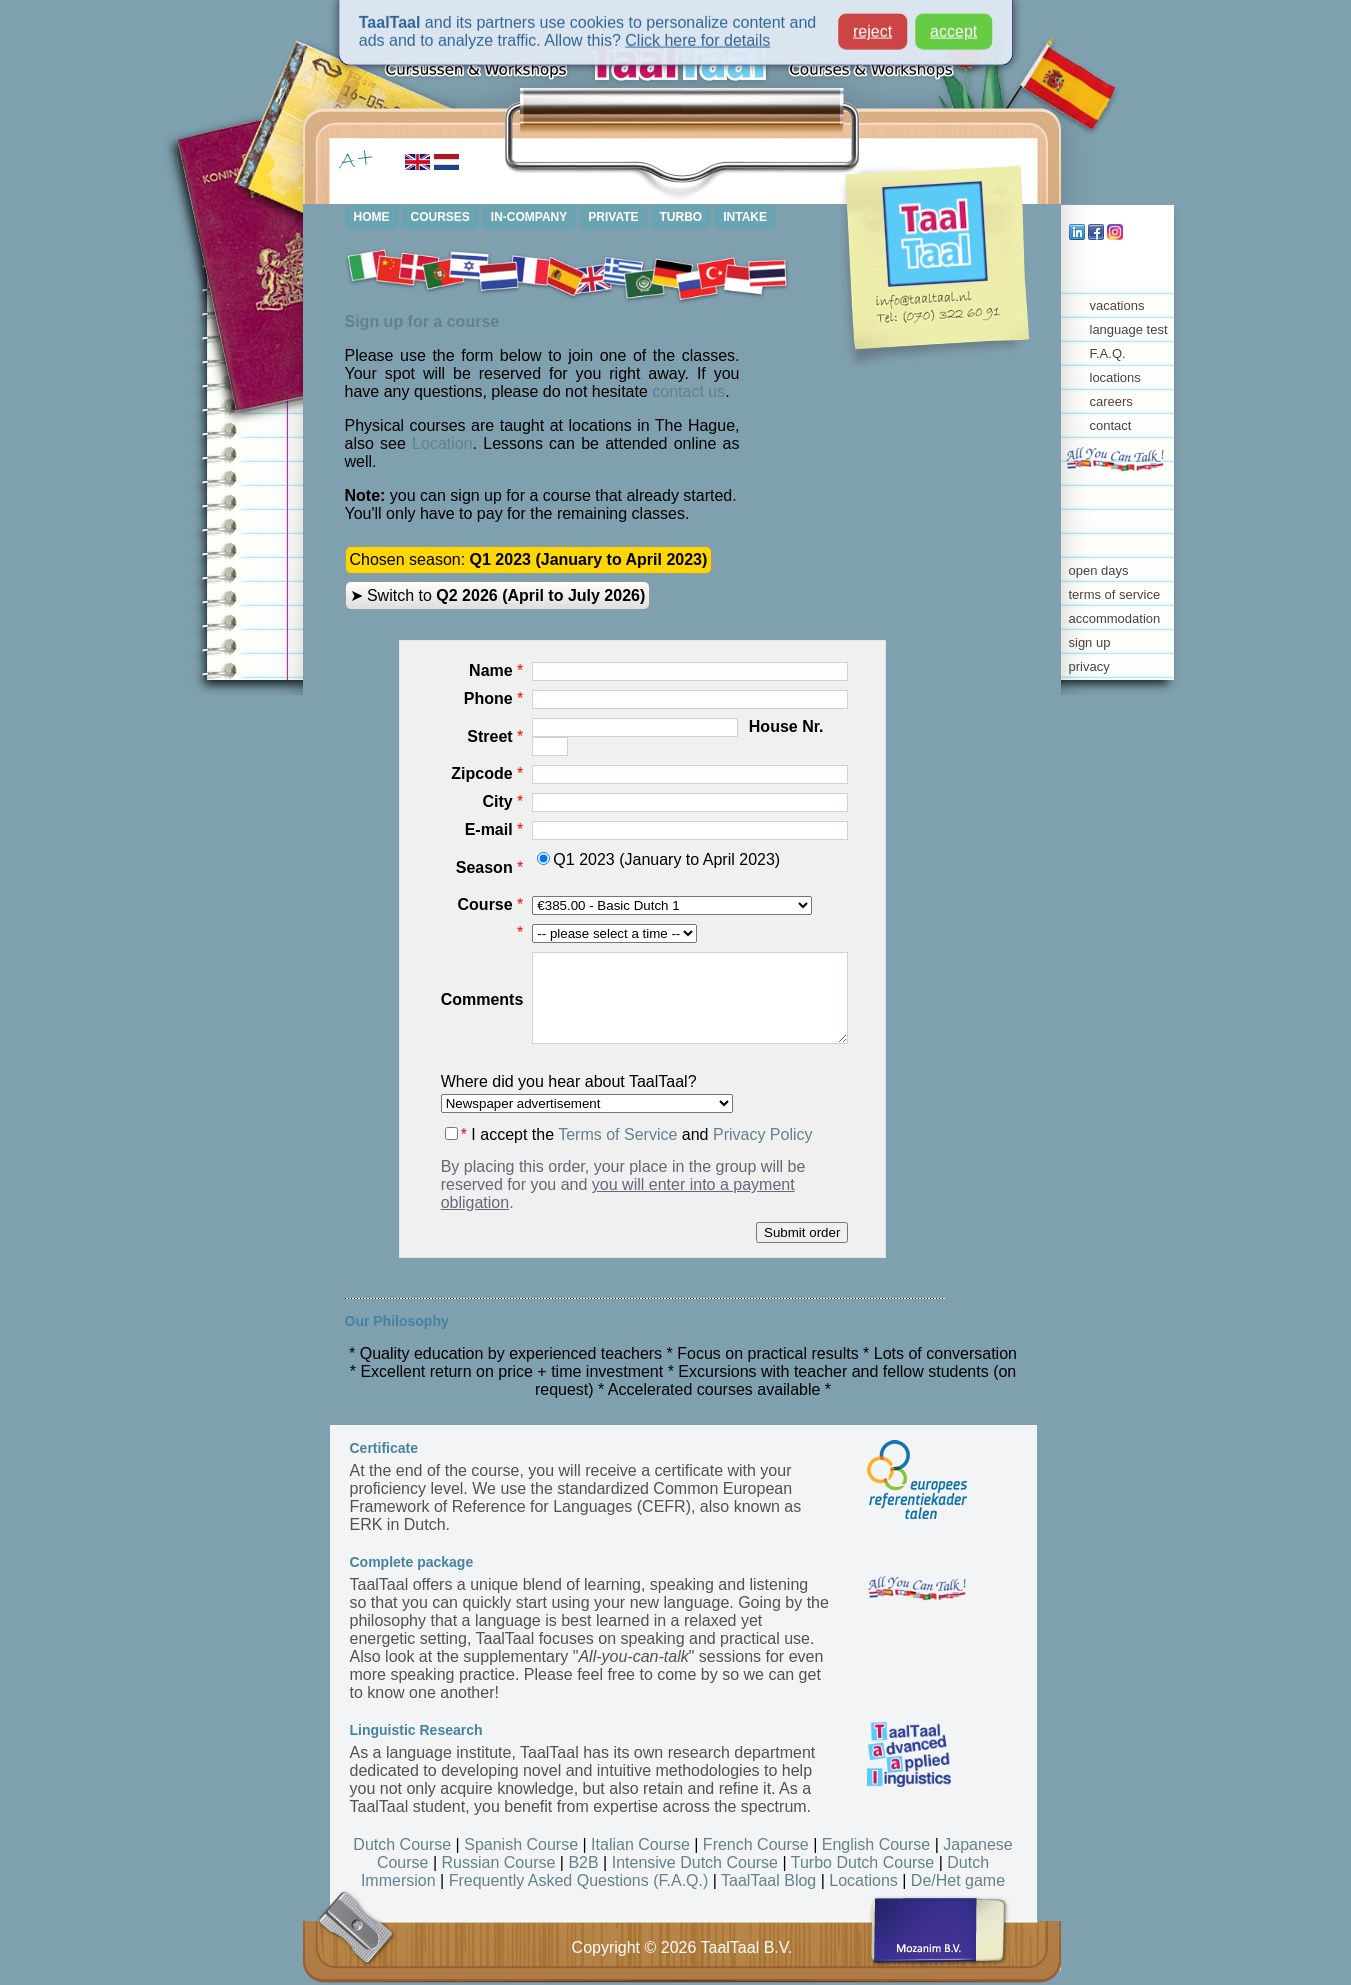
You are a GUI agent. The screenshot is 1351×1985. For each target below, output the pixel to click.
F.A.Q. (1108, 353)
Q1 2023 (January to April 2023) (658, 859)
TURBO (681, 217)
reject (872, 21)
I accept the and (629, 1134)
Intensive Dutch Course (695, 1862)
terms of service (1115, 594)
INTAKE (745, 217)
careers (1111, 401)
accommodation (1115, 618)
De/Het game (958, 1880)
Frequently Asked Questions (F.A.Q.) (579, 1880)
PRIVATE (613, 217)
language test (1129, 329)
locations (1115, 377)
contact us (688, 391)
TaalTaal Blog (768, 1880)
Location (442, 443)
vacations (1117, 305)
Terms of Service (617, 1134)
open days (1099, 570)
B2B (583, 1862)
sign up (1090, 642)
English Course (876, 1844)
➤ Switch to (498, 595)
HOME (372, 217)
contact (1111, 425)
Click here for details (697, 30)
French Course (756, 1844)
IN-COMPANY (529, 217)
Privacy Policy (763, 1134)
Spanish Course (521, 1844)
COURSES (440, 217)
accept (953, 21)
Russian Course (499, 1862)
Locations (863, 1880)
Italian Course (640, 1844)
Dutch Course (402, 1844)
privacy (1089, 666)
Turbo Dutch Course (862, 1862)
